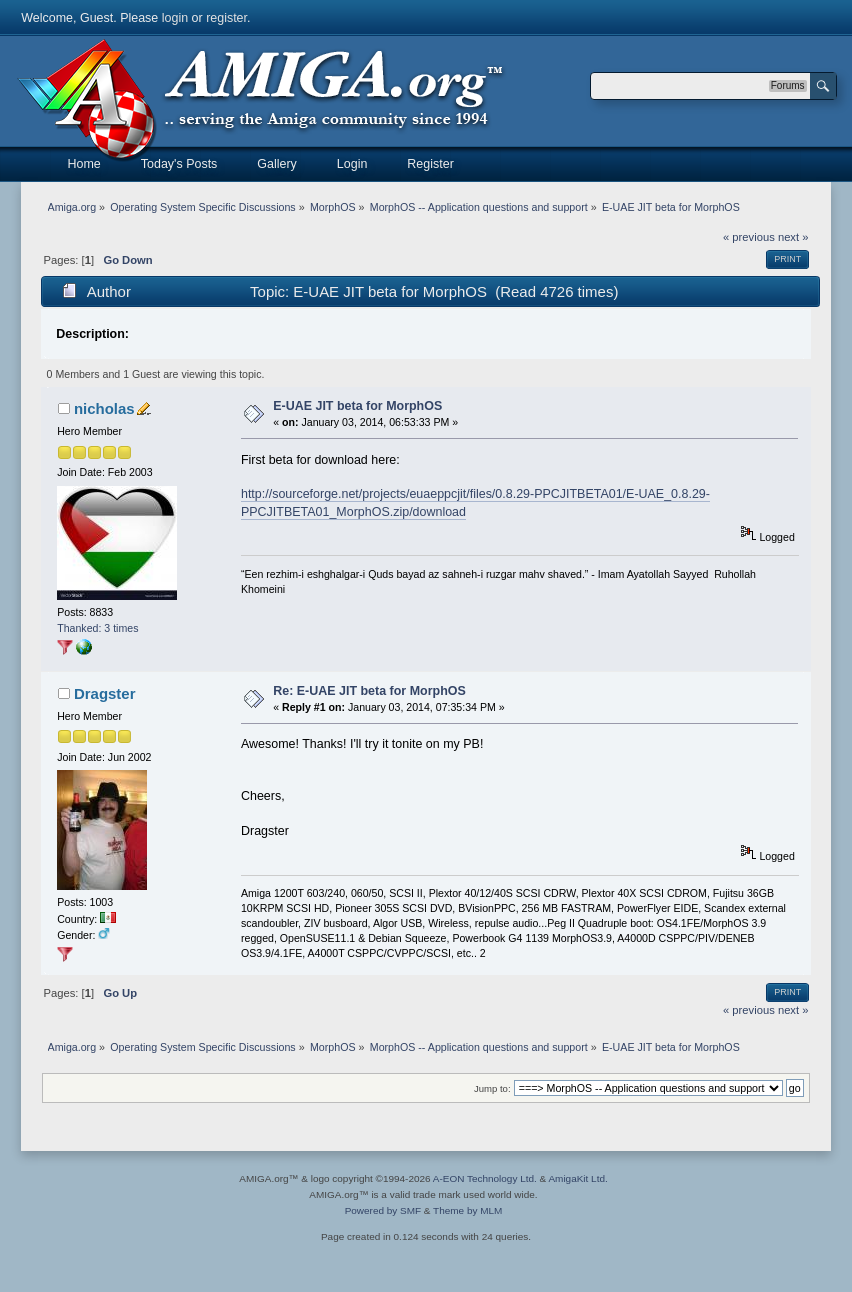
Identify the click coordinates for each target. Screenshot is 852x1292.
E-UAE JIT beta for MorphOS (357, 406)
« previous (749, 237)
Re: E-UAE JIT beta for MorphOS (369, 691)
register (226, 18)
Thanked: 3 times (97, 628)
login (175, 18)
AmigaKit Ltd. (577, 1178)
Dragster (105, 693)
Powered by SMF (383, 1210)
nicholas (104, 408)
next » (793, 237)
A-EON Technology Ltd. (485, 1178)
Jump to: (492, 1088)
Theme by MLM (467, 1210)
